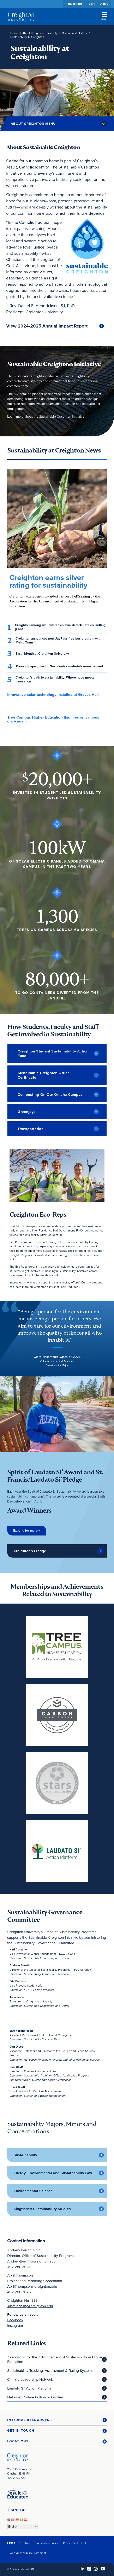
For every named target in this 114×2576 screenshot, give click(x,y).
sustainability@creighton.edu (30, 2306)
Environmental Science (33, 2191)
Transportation (30, 1128)
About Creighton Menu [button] (33, 123)
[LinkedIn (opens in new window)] (82, 2569)
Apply (104, 4)
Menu (104, 16)
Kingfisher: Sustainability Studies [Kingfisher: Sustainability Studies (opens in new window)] (42, 2209)
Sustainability (25, 2155)
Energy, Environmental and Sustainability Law (53, 2173)
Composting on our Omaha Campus (50, 1094)
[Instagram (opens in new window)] (95, 2569)
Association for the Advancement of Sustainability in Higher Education (55, 2359)
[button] (26, 1530)
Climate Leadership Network (30, 2379)
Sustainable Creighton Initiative (61, 416)
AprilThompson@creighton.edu (32, 2286)
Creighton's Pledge (30, 1551)
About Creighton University (39, 33)
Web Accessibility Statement (28, 2553)
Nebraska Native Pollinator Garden (35, 2397)
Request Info (74, 4)
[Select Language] (22, 2526)
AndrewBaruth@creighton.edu (31, 2261)
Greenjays (27, 1111)
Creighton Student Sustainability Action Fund (53, 1053)
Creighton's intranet (46, 1287)
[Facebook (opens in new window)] (89, 2569)
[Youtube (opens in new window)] (103, 2569)
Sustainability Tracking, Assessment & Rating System (49, 2370)
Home (14, 33)
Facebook (15, 2320)
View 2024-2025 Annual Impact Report (47, 326)
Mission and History (74, 33)
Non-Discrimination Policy (41, 2543)
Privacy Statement (74, 2543)
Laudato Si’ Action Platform (29, 2388)
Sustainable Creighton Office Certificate (44, 1075)
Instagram (15, 2325)
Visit (91, 4)
